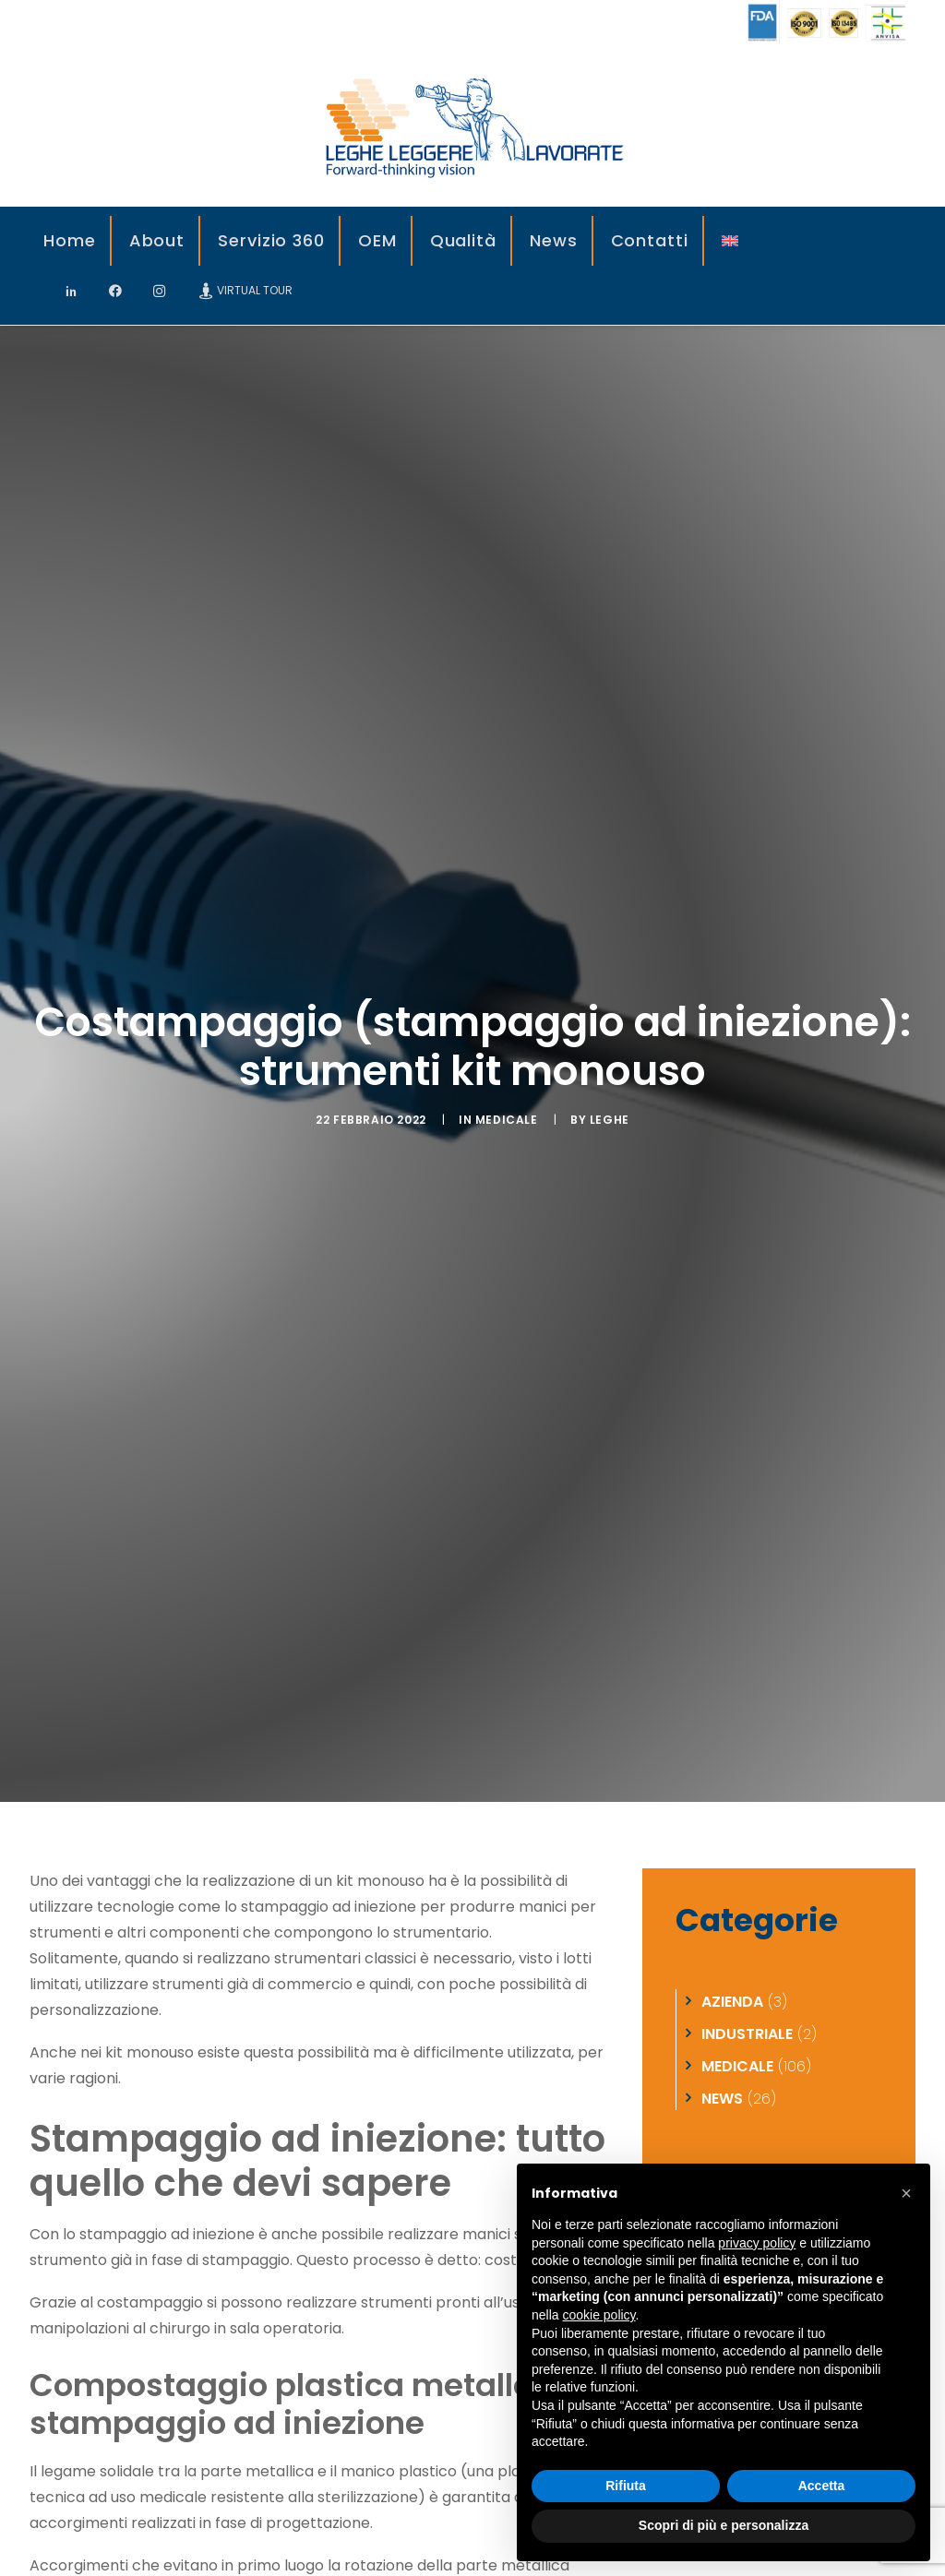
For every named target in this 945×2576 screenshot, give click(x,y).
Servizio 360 (271, 240)
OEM (377, 240)
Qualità (463, 240)
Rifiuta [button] (625, 2485)
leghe (609, 1054)
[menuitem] (71, 241)
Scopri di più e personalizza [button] (723, 2525)
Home (69, 240)
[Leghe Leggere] (472, 126)
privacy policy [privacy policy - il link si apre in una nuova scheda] (756, 2243)
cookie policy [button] (598, 2315)
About (157, 240)
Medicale (506, 1054)
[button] (906, 2193)
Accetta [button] (821, 2485)
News (554, 240)
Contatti (649, 240)
